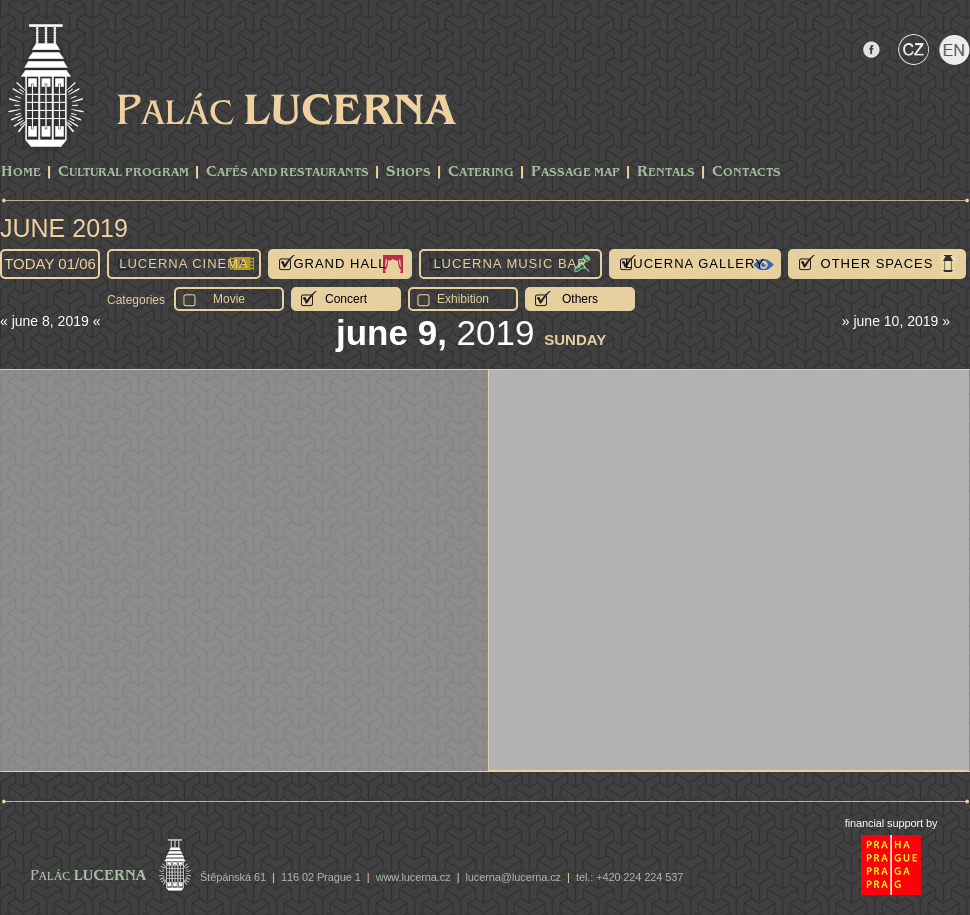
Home (21, 172)
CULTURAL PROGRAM (123, 172)
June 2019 (64, 228)
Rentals (666, 172)
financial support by (891, 823)
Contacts (746, 172)
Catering (481, 172)
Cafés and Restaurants (287, 172)
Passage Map (575, 172)
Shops (408, 172)
